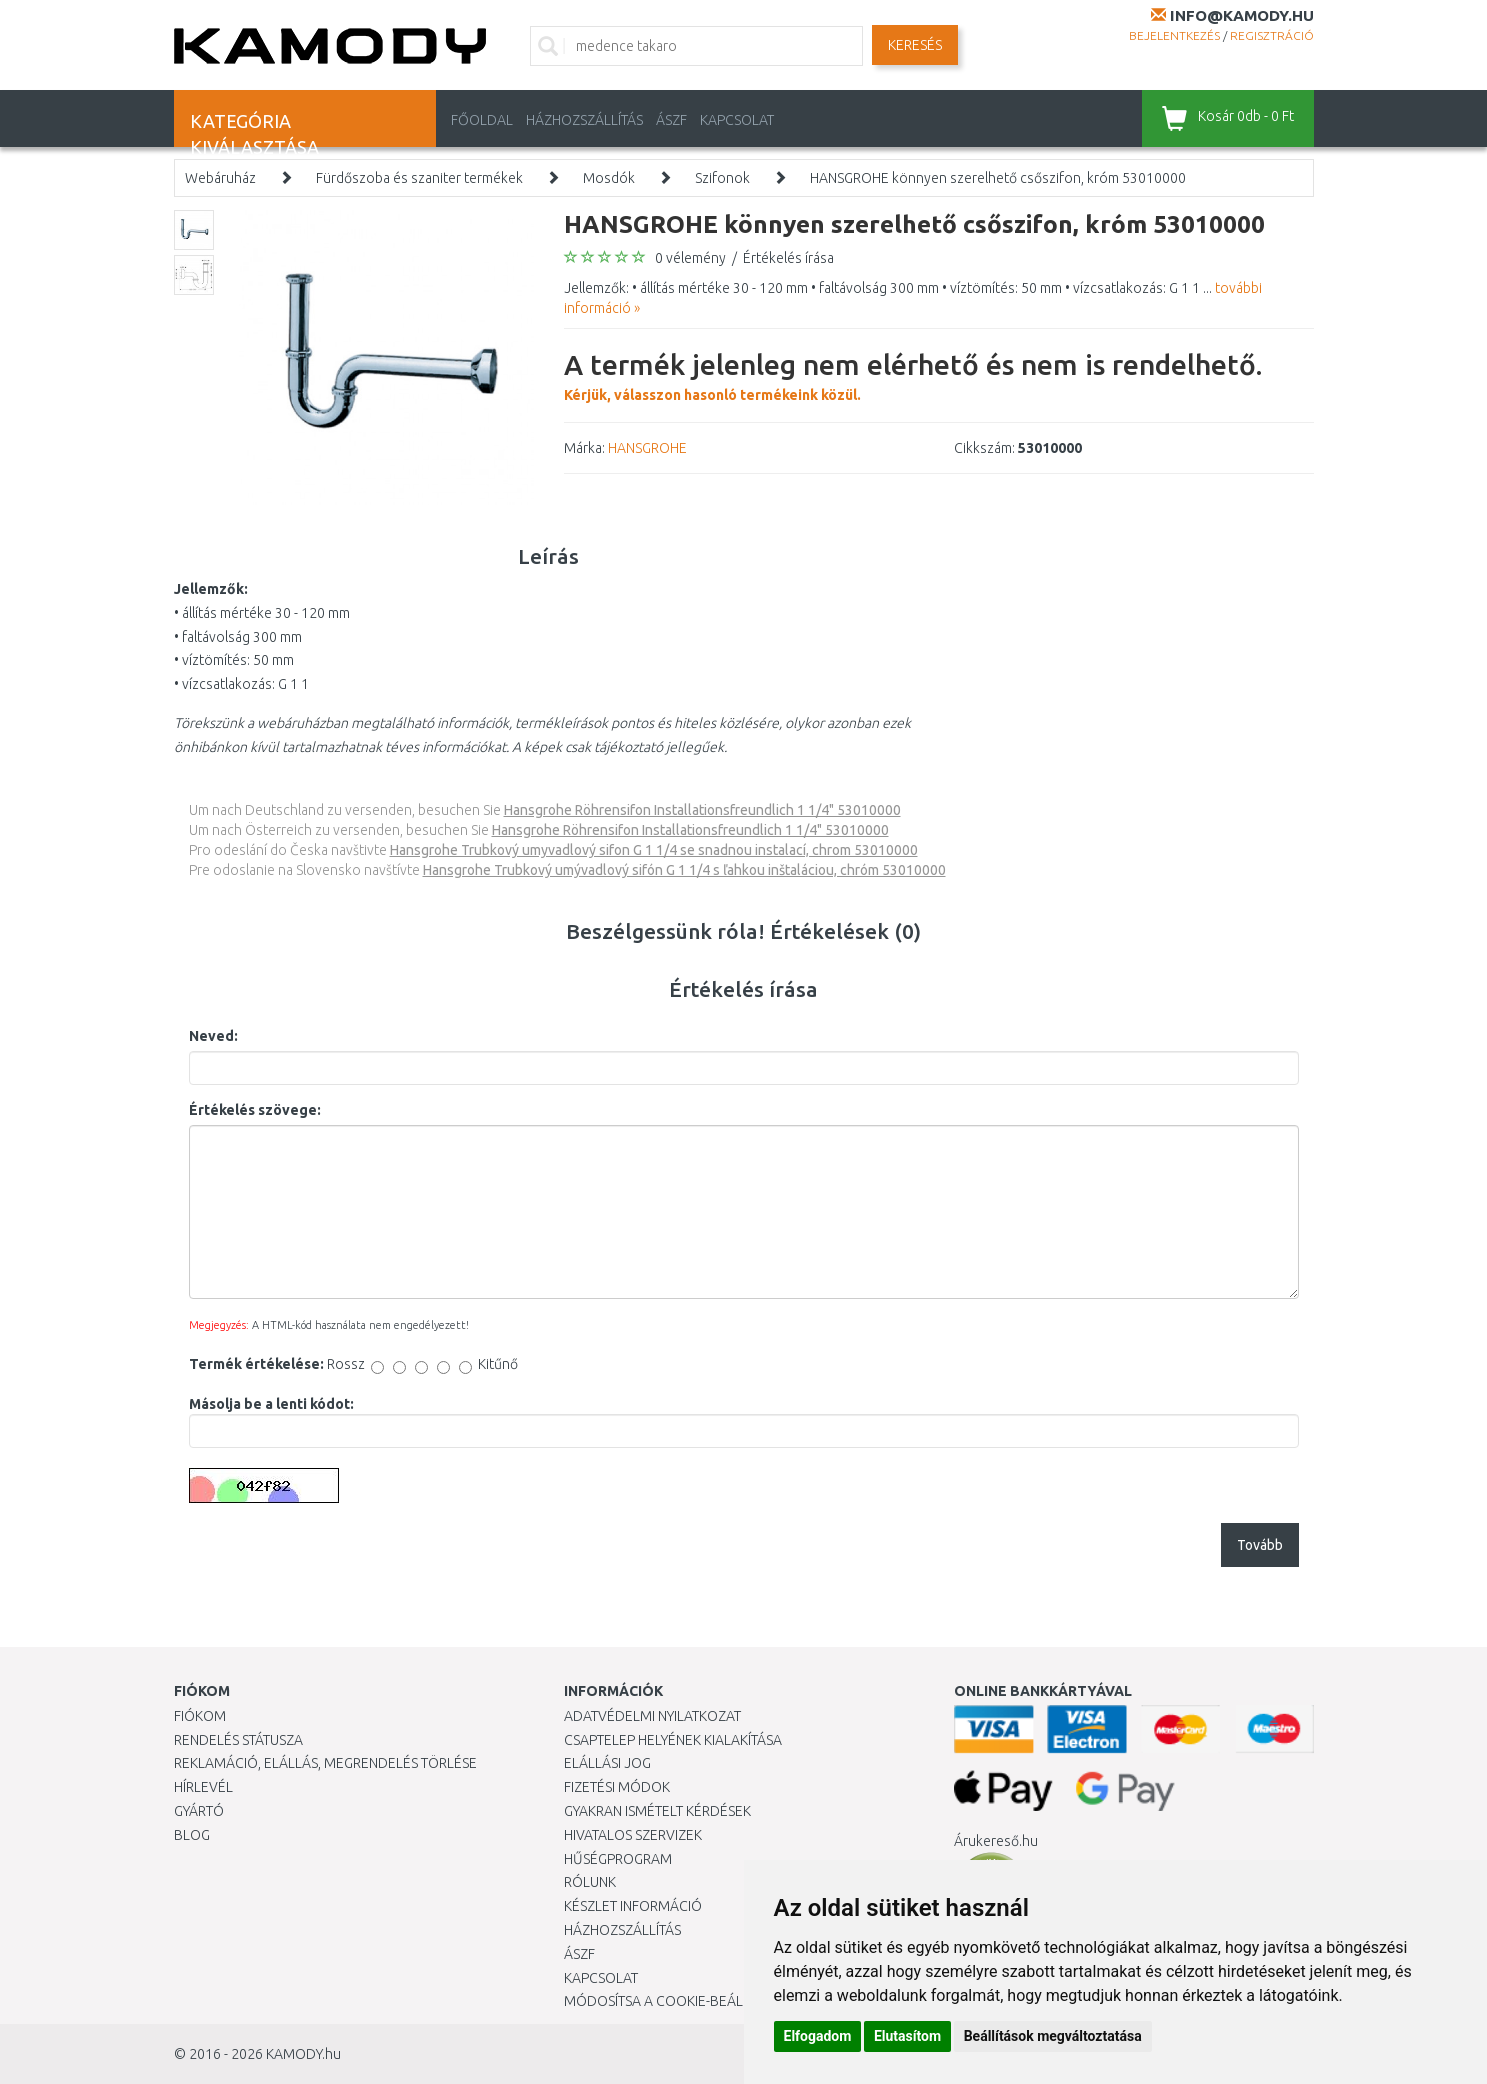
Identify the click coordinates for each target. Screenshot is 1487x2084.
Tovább (1260, 1545)
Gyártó (199, 1811)
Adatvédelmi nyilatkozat (652, 1716)
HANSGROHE (647, 448)
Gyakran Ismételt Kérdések (657, 1811)
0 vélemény (690, 258)
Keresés (915, 45)
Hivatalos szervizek (633, 1835)
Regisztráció (1272, 35)
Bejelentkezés (1174, 35)
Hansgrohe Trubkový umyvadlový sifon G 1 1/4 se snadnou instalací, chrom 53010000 (654, 850)
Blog (192, 1835)
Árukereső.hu (996, 1841)
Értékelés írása (788, 258)
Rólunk (590, 1882)
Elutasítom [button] (907, 2036)
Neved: (213, 1036)
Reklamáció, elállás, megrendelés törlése (325, 1763)
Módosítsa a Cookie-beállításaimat (689, 2001)
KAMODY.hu (303, 2054)
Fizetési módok (617, 1787)
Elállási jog (607, 1763)
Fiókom (200, 1716)
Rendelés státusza (238, 1740)
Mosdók (609, 178)
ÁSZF (671, 120)
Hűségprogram (618, 1859)
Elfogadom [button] (818, 2036)
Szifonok (722, 178)
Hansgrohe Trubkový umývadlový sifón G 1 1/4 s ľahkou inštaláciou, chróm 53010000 (684, 870)
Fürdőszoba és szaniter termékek (419, 178)
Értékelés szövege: (255, 1110)
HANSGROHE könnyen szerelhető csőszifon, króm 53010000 (998, 178)
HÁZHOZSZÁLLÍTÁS (584, 120)
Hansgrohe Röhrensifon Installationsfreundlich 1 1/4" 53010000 (702, 810)
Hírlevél (203, 1787)
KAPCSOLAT (737, 120)
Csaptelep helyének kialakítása (673, 1740)
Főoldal (482, 120)
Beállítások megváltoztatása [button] (1053, 2036)
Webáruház (220, 178)
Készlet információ (633, 1906)
